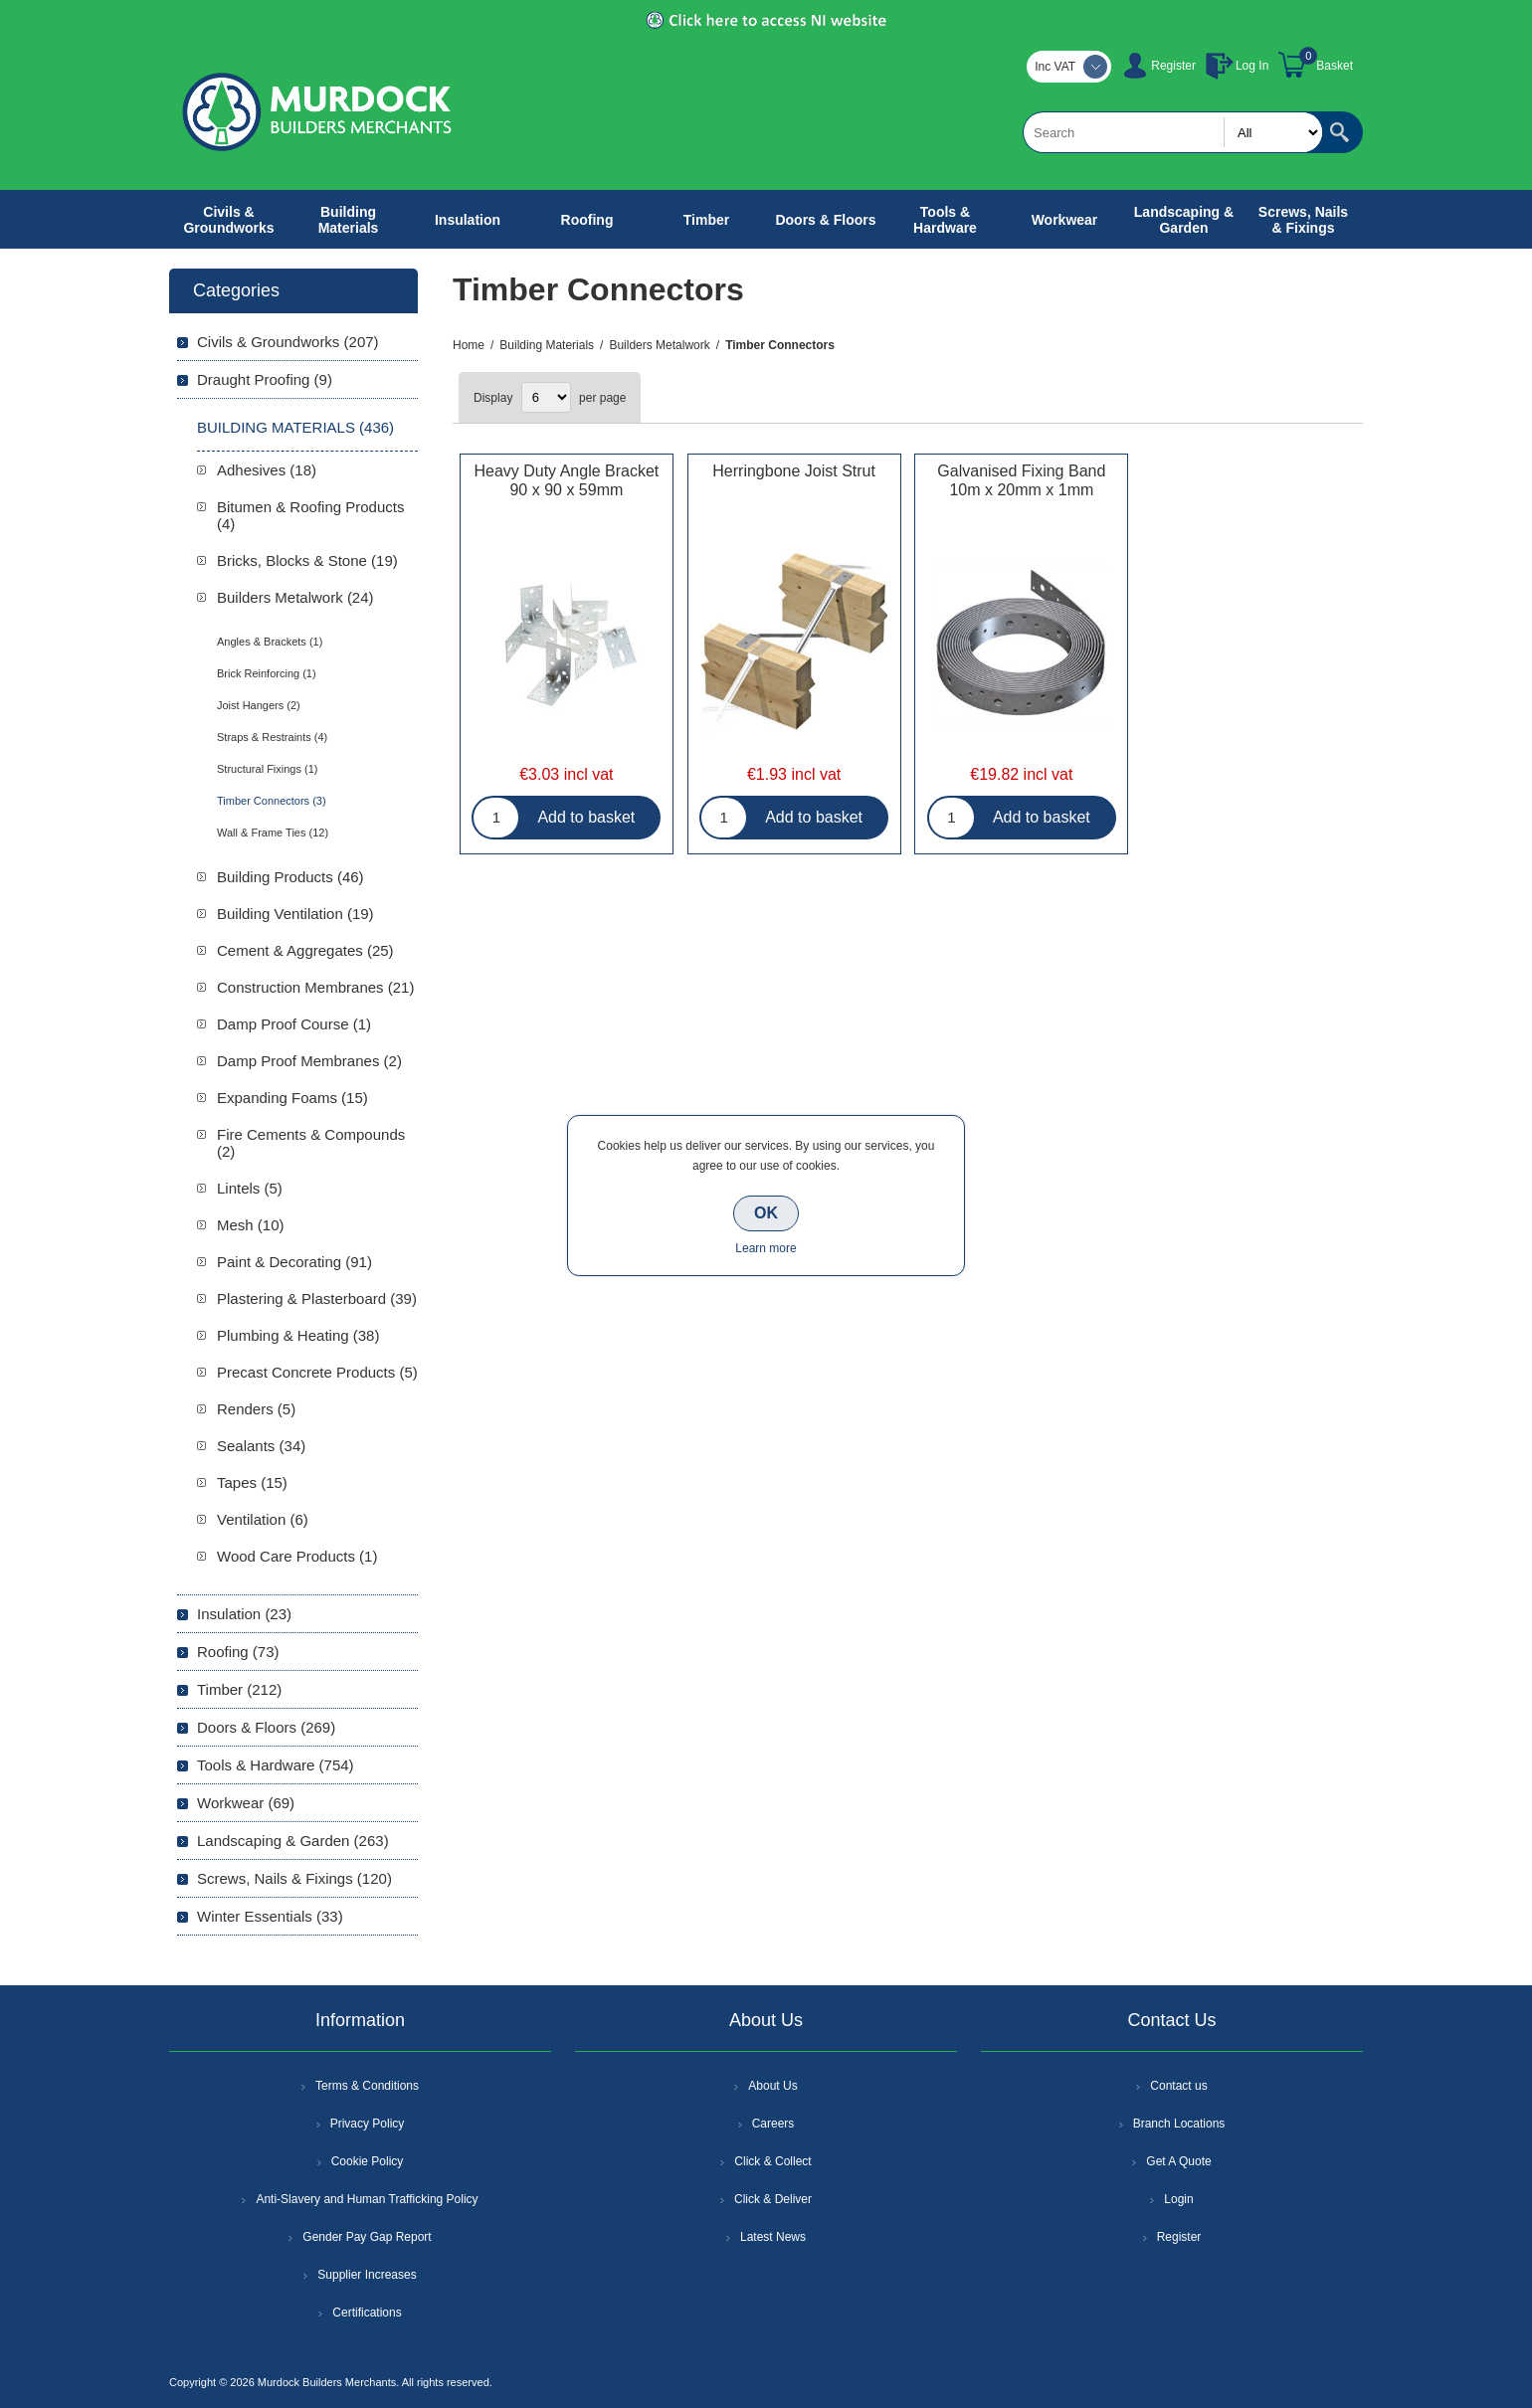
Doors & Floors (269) (266, 1727)
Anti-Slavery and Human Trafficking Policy (367, 2199)
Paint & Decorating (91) (294, 1261)
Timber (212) (239, 1689)
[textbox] (1173, 132)
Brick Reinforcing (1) (266, 673)
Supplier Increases (366, 2275)
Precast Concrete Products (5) (317, 1372)
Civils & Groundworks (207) (288, 341)
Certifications (366, 2312)
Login (1178, 2199)
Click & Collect (772, 2161)
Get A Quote (1178, 2161)
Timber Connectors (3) (271, 801)
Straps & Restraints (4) (272, 737)
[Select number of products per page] (546, 397)
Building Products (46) (290, 876)
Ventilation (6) (262, 1519)
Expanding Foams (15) (292, 1097)
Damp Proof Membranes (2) (309, 1060)
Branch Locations (1179, 2123)
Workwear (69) (245, 1802)
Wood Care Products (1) (297, 1556)
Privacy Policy (367, 2123)
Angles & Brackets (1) (269, 642)
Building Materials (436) (295, 427)
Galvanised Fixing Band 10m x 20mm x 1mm (1021, 480)
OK (766, 1212)
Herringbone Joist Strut (793, 471)
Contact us (1178, 2086)
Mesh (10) (251, 1224)
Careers (773, 2123)
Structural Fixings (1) (267, 769)
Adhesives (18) (266, 470)
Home (468, 345)
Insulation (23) (244, 1613)
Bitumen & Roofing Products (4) (310, 515)
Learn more (765, 1248)
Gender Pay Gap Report (366, 2237)
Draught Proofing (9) (264, 379)
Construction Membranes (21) (315, 987)
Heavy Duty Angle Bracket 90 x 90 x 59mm (566, 480)
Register (1173, 66)
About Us (772, 2086)
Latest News (773, 2237)
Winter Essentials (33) (270, 1916)
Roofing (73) (238, 1651)
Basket (1334, 66)
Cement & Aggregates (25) (305, 950)
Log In (1252, 66)
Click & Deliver (773, 2199)
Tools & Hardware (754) (275, 1765)
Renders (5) (256, 1408)
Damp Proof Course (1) (294, 1024)
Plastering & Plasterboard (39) (317, 1298)
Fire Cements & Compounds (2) (311, 1143)
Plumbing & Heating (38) (298, 1335)
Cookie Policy (367, 2161)
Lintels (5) (250, 1188)
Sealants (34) (261, 1445)
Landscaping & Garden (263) (293, 1840)
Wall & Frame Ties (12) (272, 832)
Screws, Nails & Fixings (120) (294, 1878)
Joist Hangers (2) (258, 705)
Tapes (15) (252, 1482)
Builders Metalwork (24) (295, 597)
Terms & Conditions (367, 2086)
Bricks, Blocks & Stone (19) (307, 560)
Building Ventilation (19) (295, 913)
